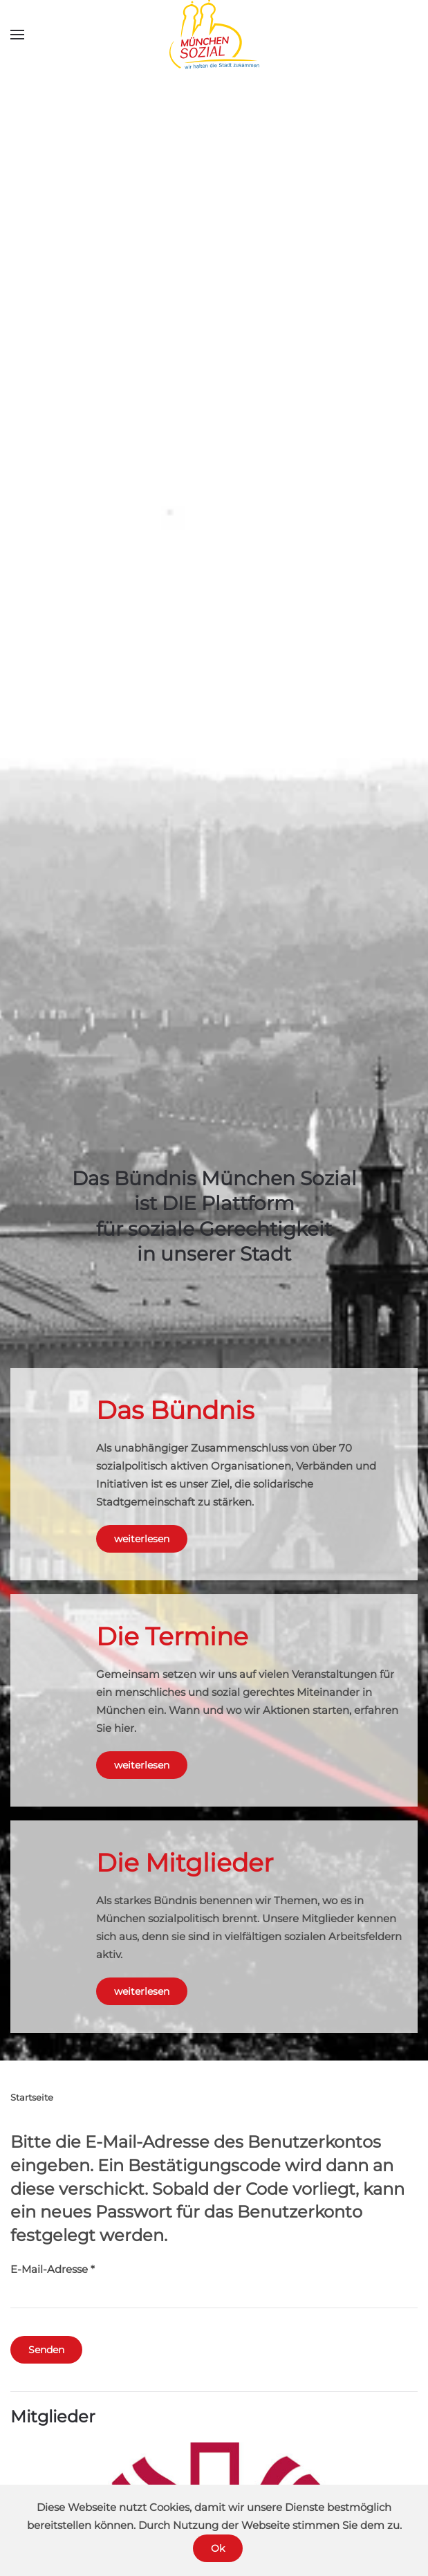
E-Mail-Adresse (52, 2269)
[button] (17, 34)
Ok (218, 2548)
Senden (46, 2350)
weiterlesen (141, 1539)
